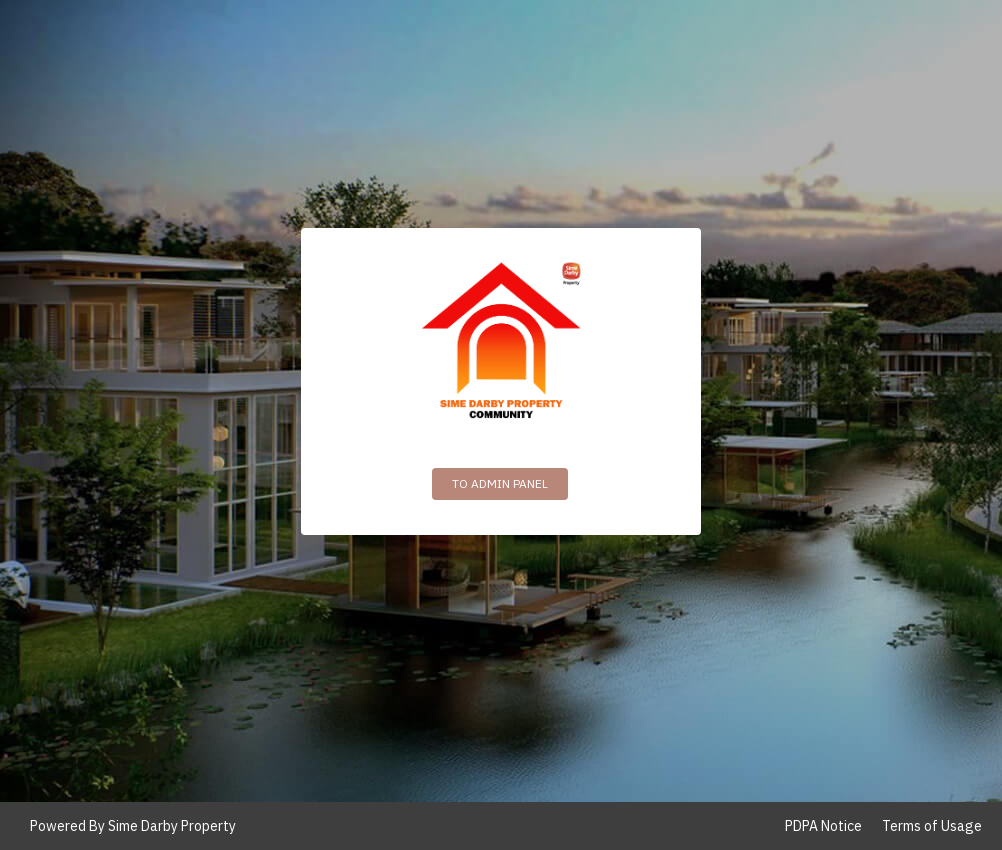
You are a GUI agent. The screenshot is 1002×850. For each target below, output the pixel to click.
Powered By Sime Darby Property (133, 826)
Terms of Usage (932, 826)
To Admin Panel (500, 483)
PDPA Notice (823, 826)
